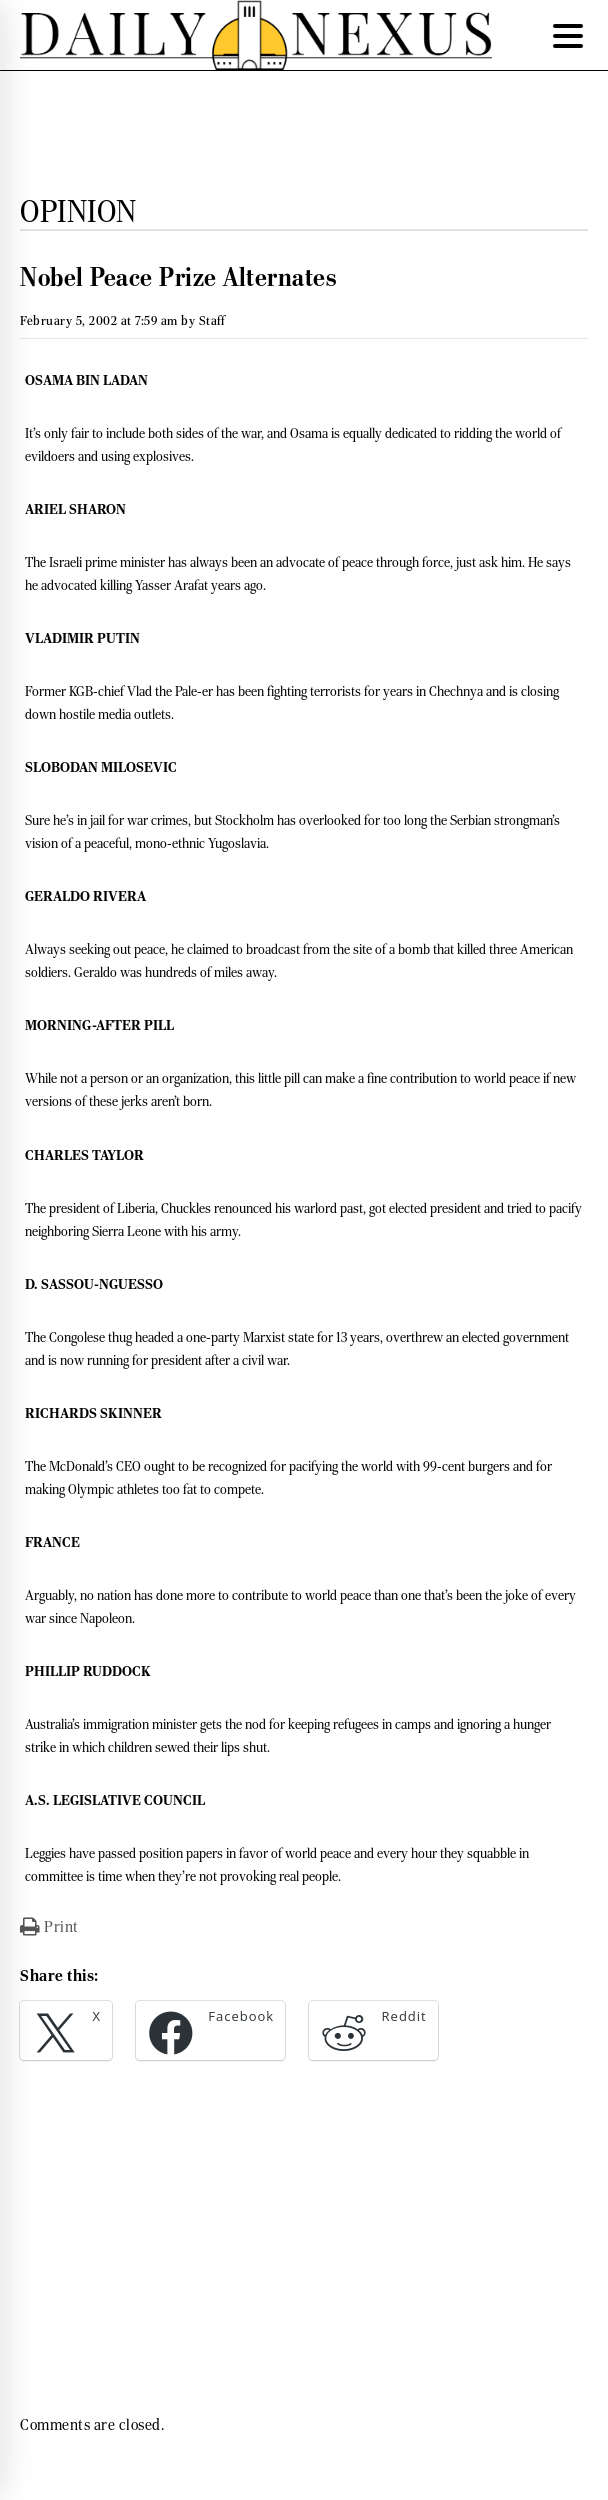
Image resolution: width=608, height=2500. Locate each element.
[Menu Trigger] (568, 35)
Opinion (78, 211)
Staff (212, 320)
